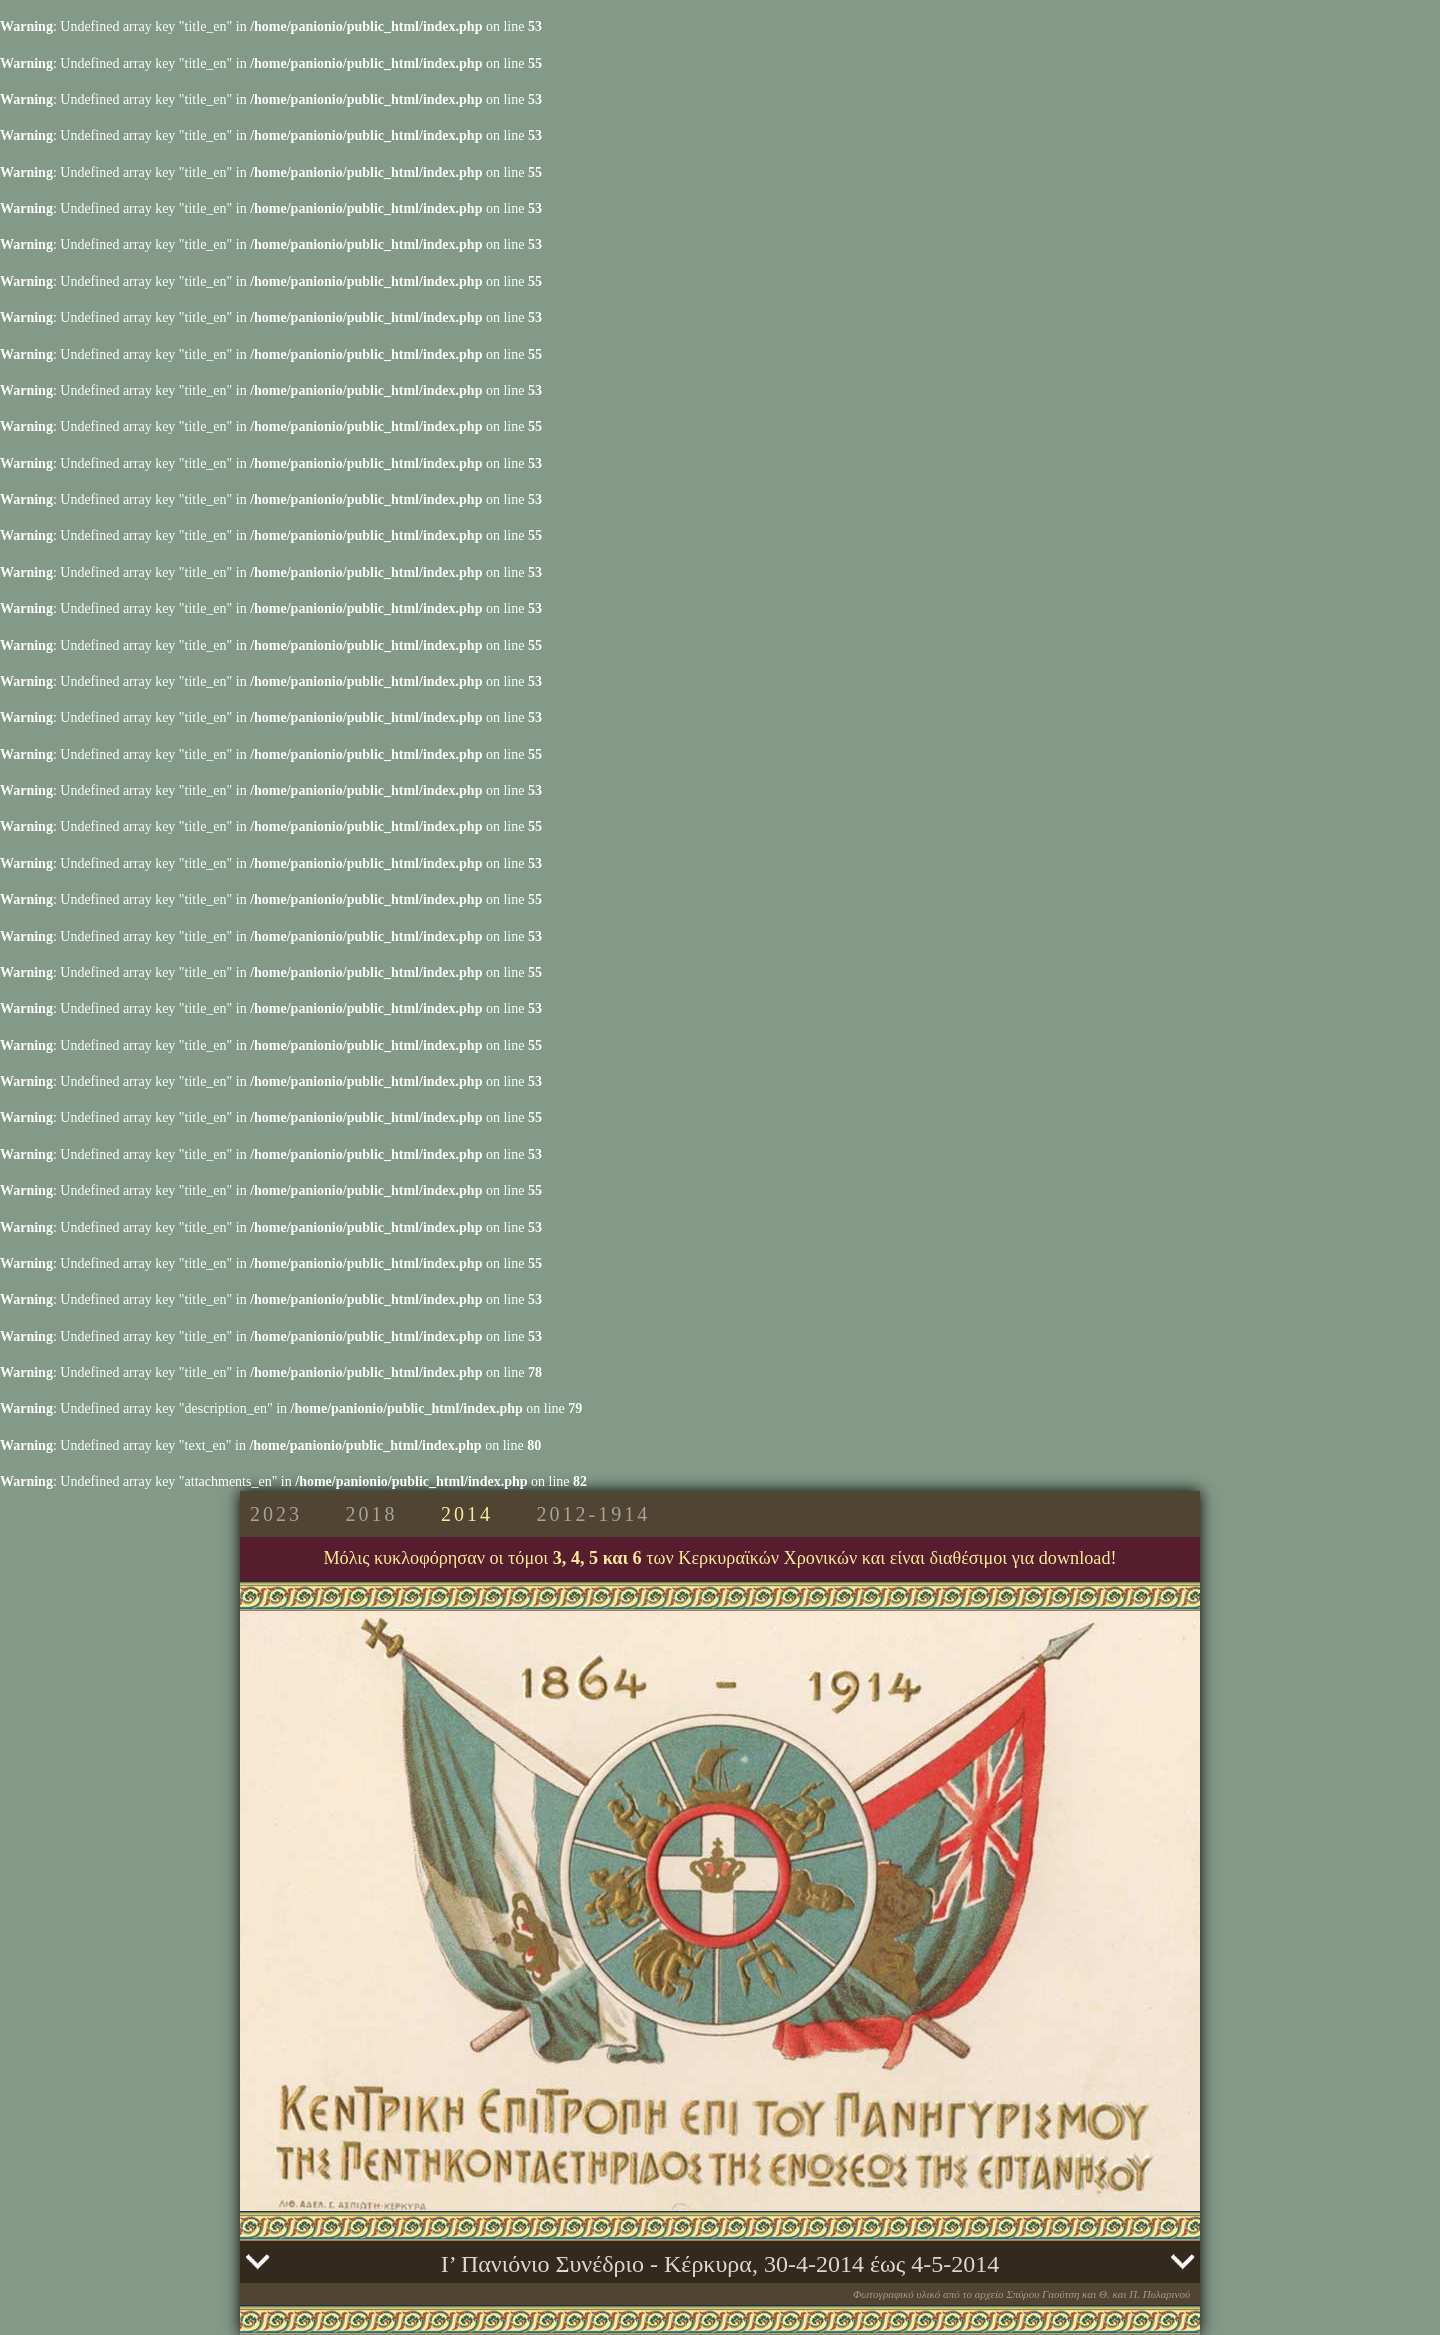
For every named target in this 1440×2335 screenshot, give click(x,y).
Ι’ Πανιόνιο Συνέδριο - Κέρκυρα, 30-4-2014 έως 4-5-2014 (720, 2264)
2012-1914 (594, 1514)
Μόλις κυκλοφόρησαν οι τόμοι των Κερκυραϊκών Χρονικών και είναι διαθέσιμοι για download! (719, 1558)
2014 (467, 1514)
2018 (372, 1514)
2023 (276, 1514)
